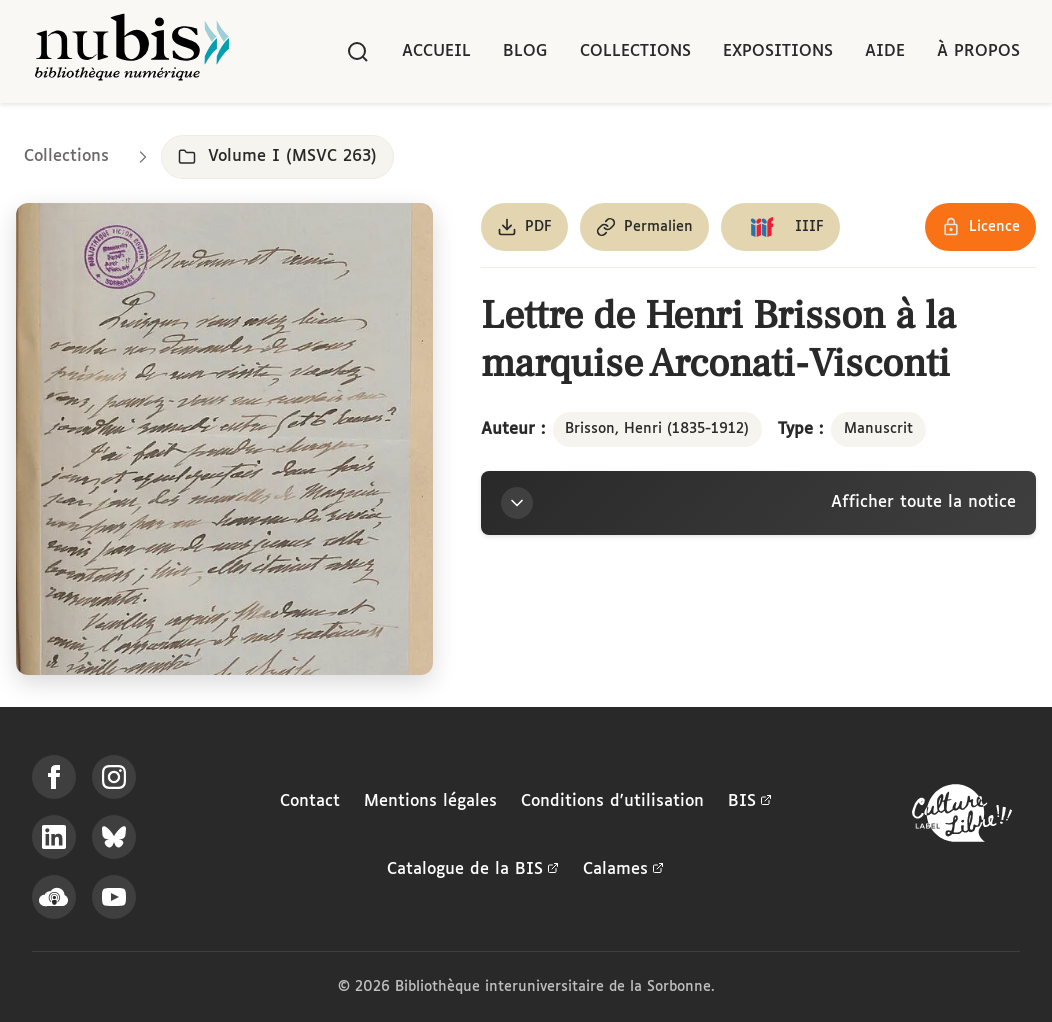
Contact (310, 801)
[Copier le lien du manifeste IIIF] (780, 227)
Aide (885, 51)
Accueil (436, 51)
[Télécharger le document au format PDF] (524, 227)
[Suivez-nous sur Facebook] (54, 777)
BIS (750, 802)
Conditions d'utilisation (612, 801)
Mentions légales (430, 801)
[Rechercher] (358, 52)
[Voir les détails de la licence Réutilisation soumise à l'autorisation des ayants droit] (980, 227)
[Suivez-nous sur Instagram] (114, 777)
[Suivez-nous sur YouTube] (114, 897)
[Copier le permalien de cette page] (644, 227)
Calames (623, 870)
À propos (978, 51)
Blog (525, 51)
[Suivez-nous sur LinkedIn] (54, 837)
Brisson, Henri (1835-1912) (657, 429)
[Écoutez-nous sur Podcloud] (54, 897)
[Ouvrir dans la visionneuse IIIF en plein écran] (224, 439)
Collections (635, 51)
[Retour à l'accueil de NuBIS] (132, 51)
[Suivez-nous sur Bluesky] (114, 837)
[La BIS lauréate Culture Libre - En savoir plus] (962, 817)
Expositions (778, 51)
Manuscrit (878, 429)
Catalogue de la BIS (473, 870)
